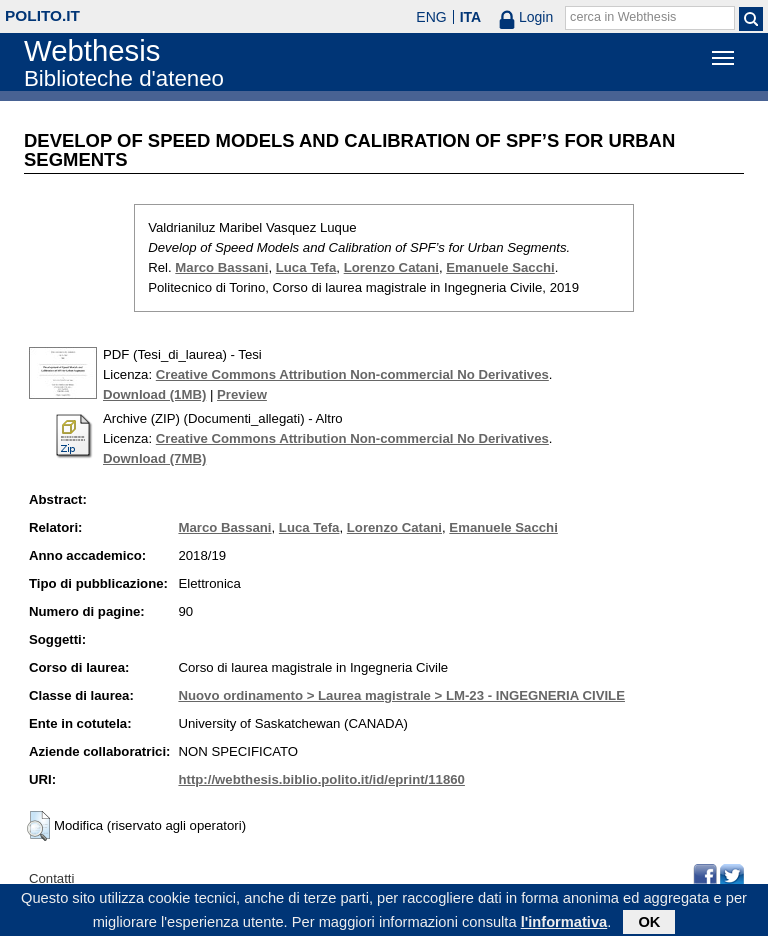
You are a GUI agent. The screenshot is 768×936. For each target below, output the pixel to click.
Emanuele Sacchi (500, 267)
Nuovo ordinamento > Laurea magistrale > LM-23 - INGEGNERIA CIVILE (401, 695)
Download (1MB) (154, 394)
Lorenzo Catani (391, 267)
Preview (242, 394)
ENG (431, 17)
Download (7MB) (154, 458)
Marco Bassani (221, 267)
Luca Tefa (306, 267)
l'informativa (564, 925)
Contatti (51, 878)
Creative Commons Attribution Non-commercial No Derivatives (352, 374)
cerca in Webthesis (623, 17)
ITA (471, 17)
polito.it (42, 15)
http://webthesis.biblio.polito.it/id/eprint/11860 (321, 779)
